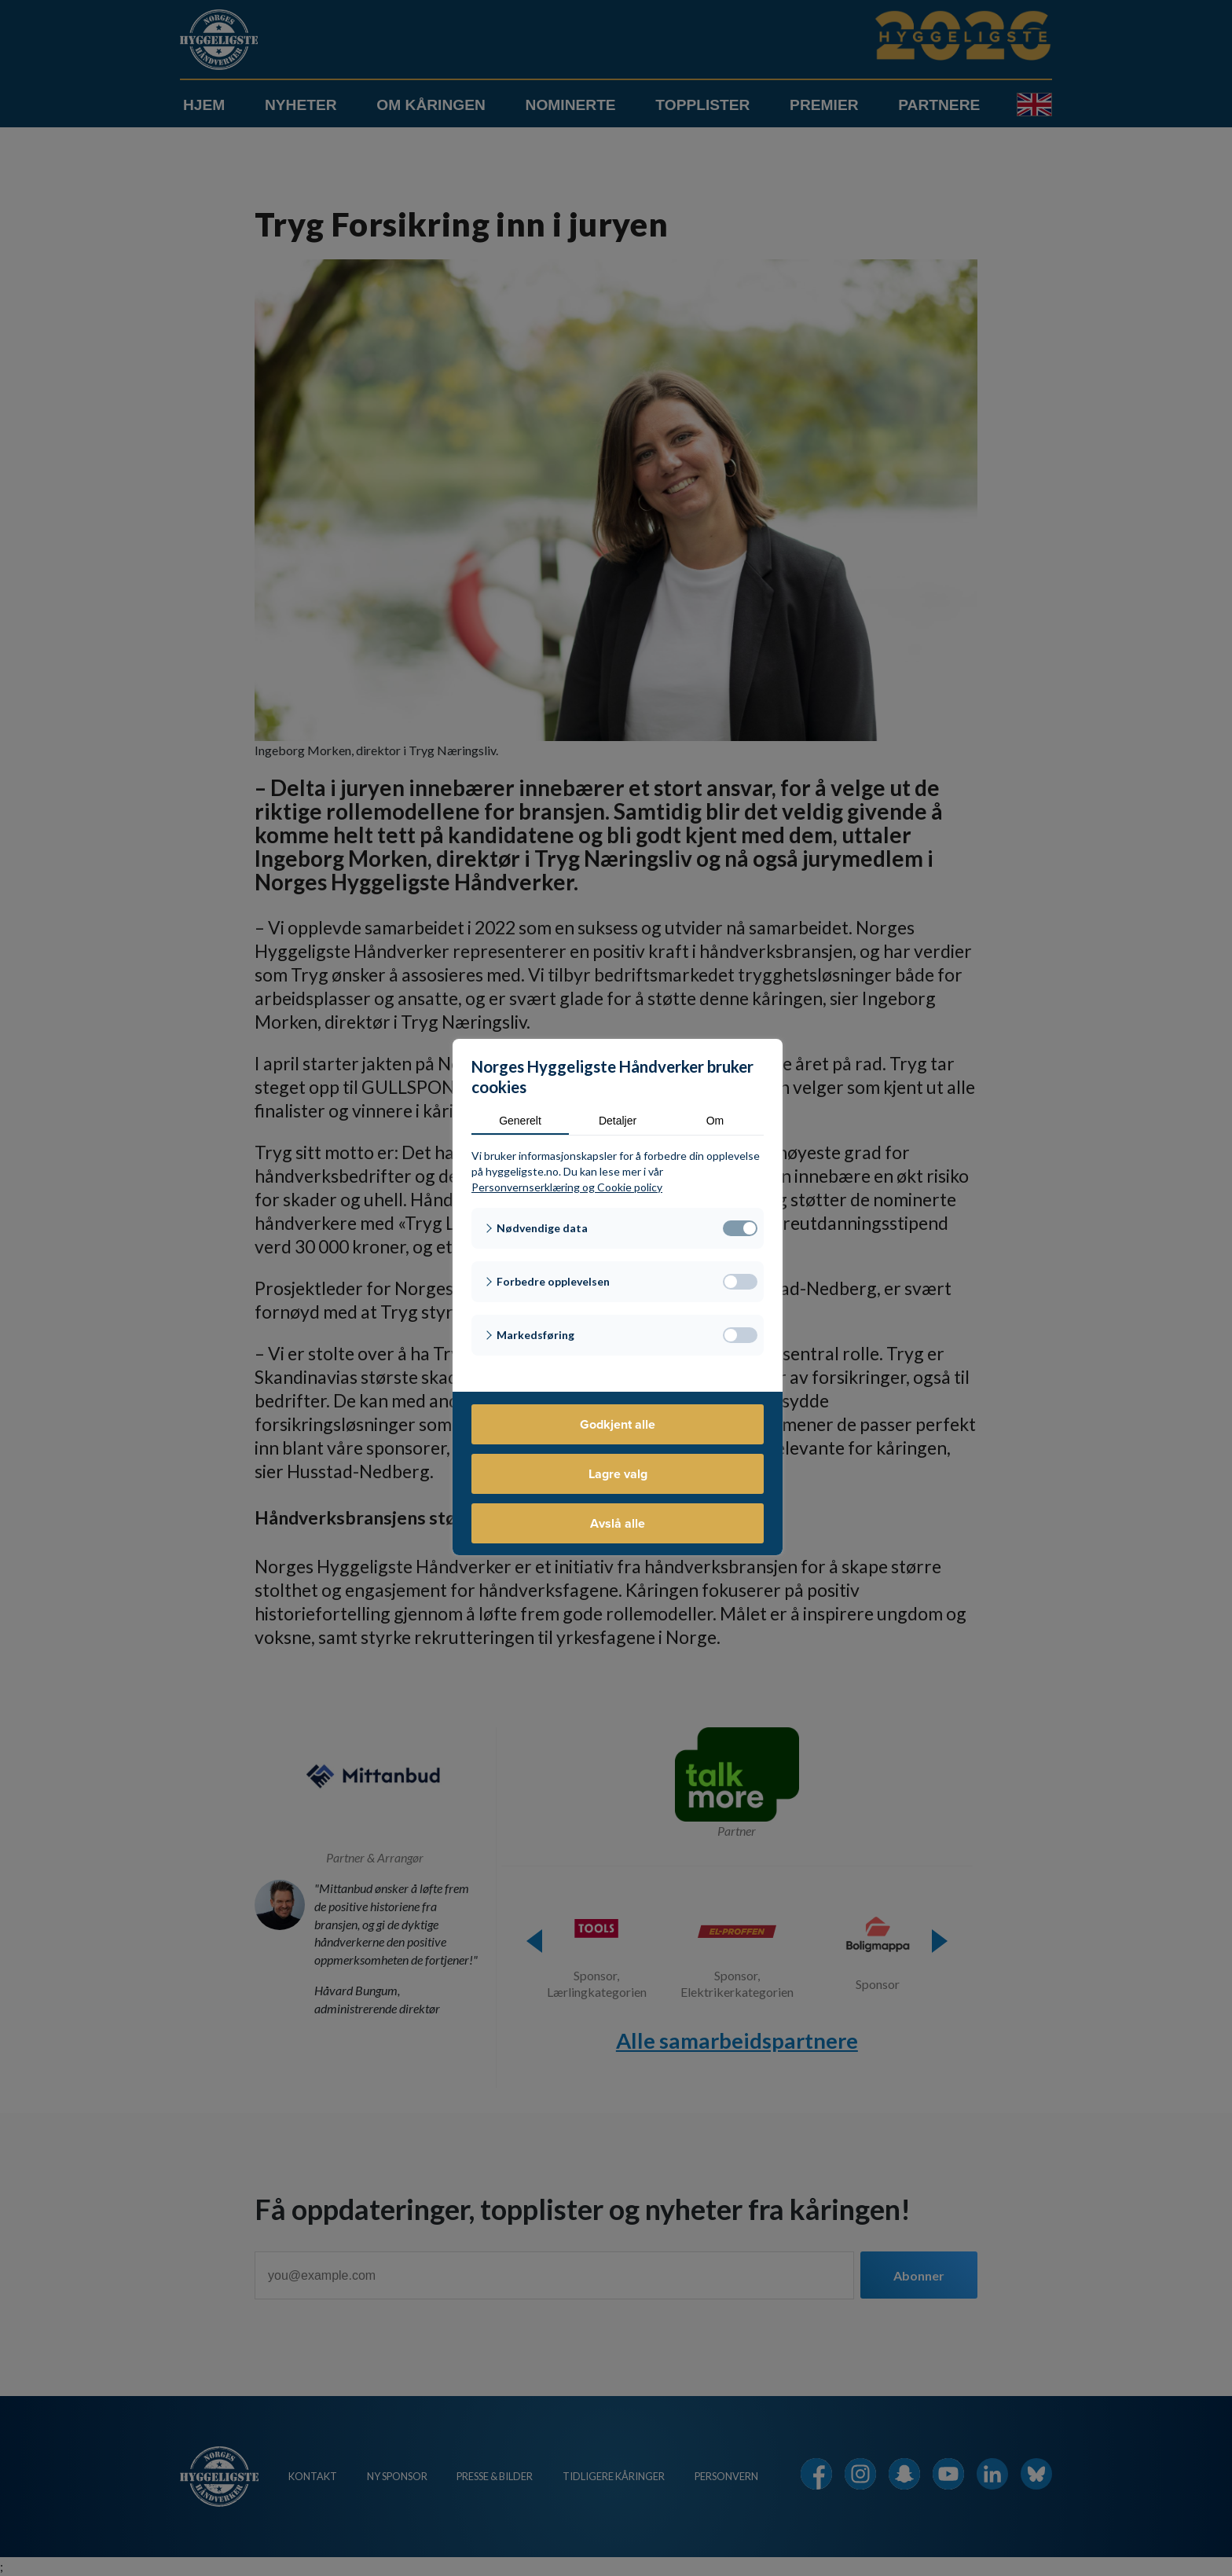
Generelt (520, 1120)
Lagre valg (617, 1474)
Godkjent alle (617, 1424)
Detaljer (617, 1120)
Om (715, 1120)
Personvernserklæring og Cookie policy (566, 1187)
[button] (617, 1228)
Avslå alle (617, 1523)
